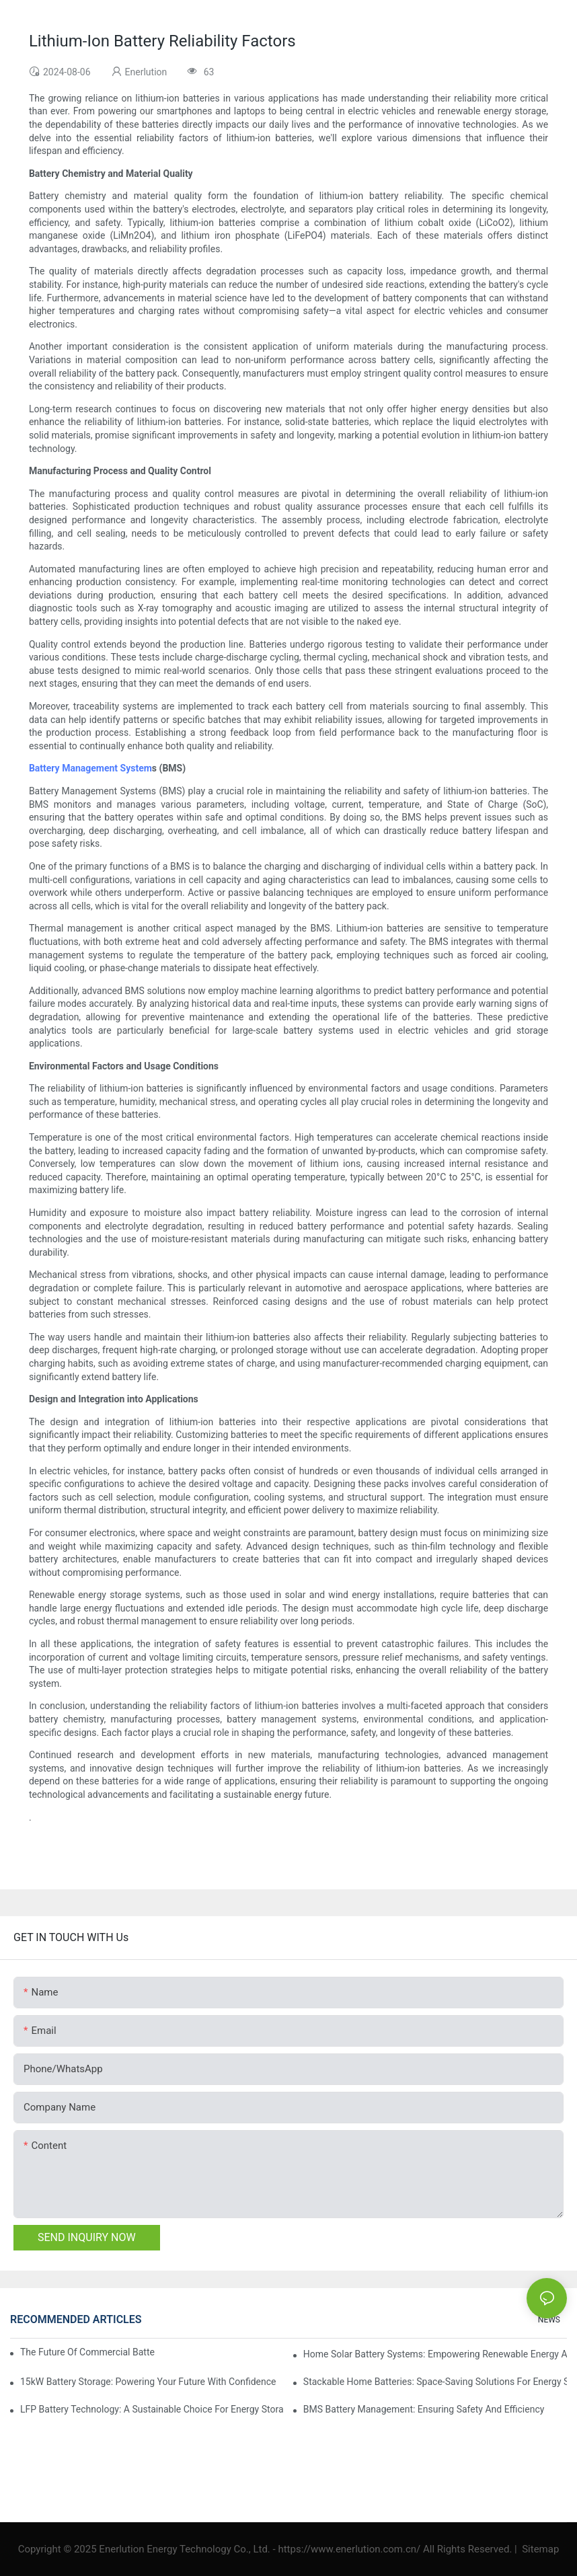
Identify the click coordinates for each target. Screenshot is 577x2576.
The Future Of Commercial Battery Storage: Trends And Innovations (87, 2352)
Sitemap (539, 2549)
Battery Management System (90, 768)
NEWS (549, 2319)
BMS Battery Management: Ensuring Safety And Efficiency (424, 2409)
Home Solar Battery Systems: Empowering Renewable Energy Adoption (435, 2354)
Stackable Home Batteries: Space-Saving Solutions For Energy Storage (435, 2381)
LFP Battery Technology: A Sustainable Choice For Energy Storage (152, 2409)
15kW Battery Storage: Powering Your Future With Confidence (148, 2381)
